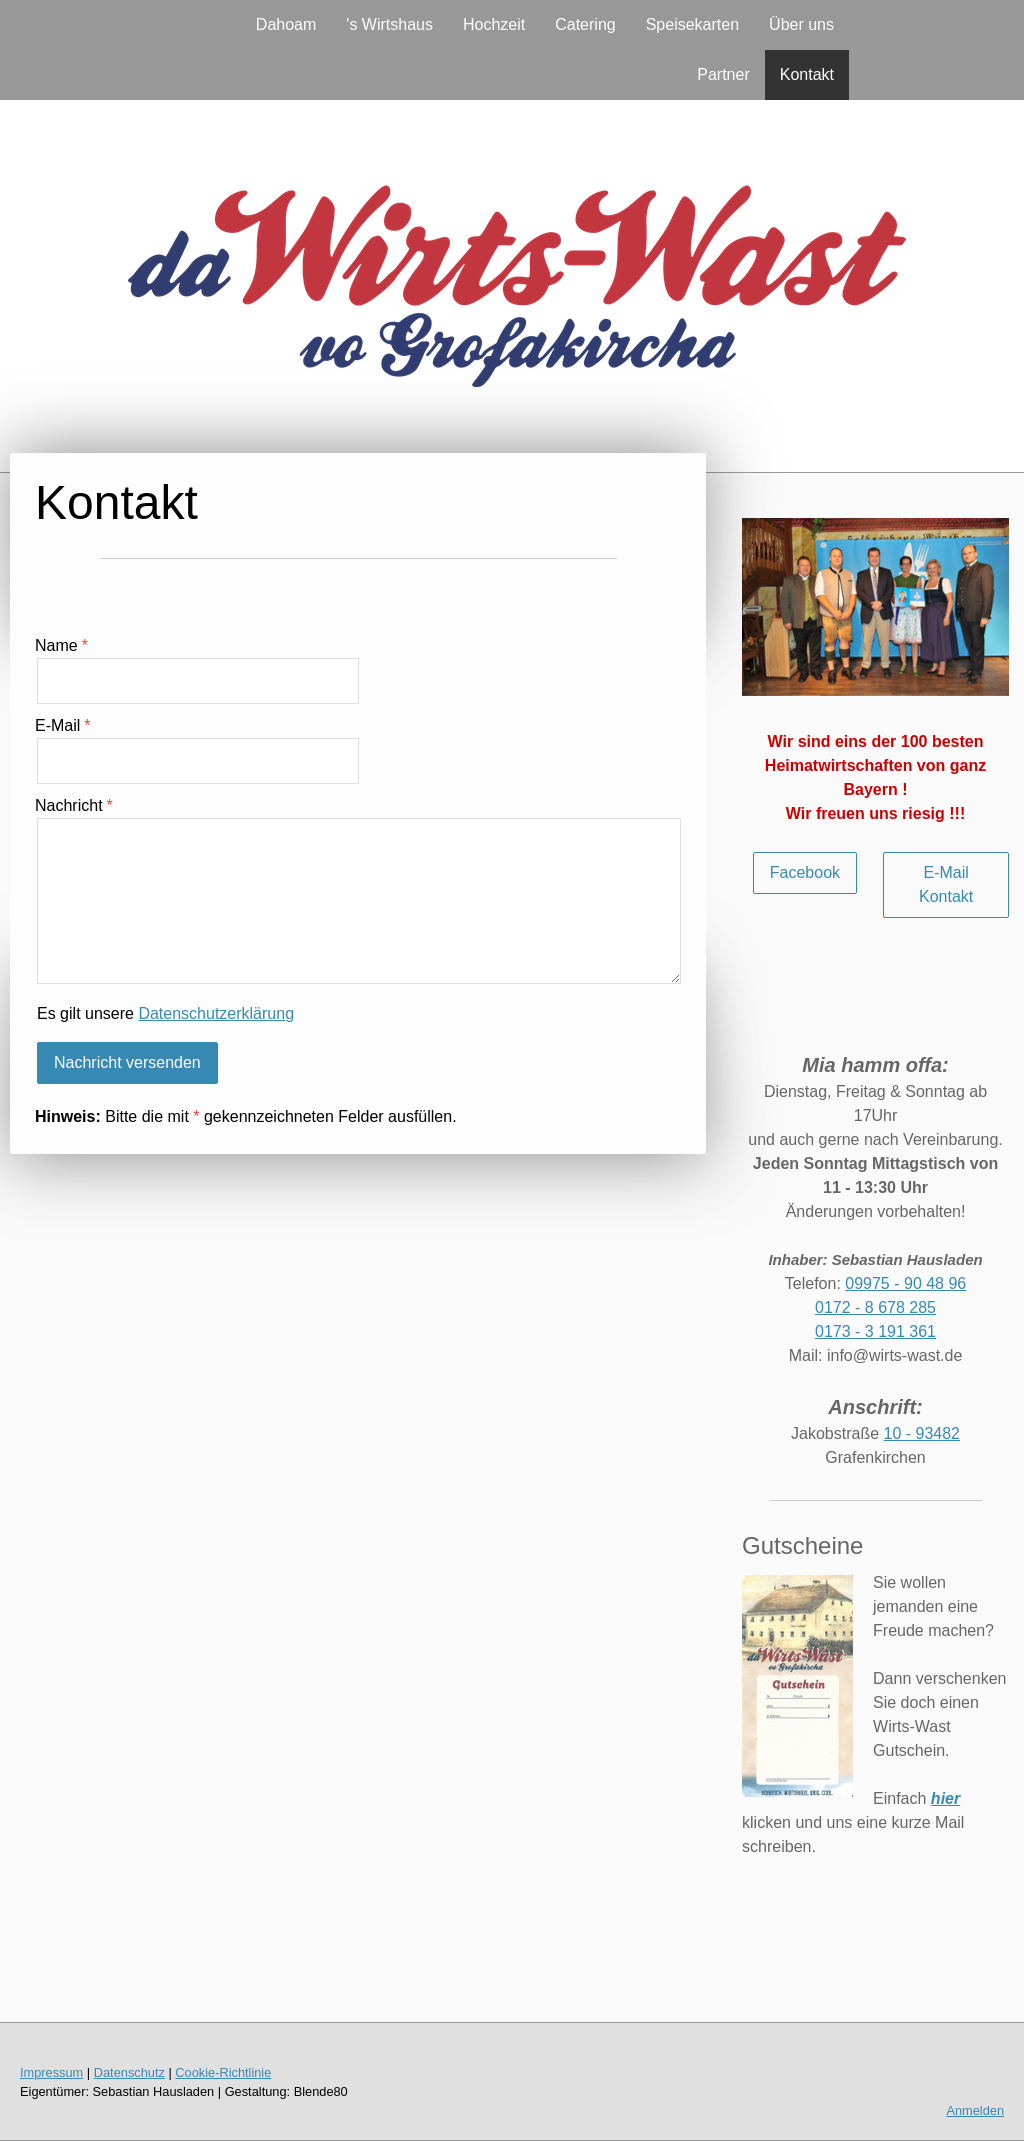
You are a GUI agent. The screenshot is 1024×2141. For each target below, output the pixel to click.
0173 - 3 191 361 (875, 1331)
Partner (723, 74)
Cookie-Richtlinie (223, 2072)
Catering (585, 24)
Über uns (801, 24)
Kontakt (807, 74)
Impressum (51, 2072)
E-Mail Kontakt (946, 884)
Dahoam (286, 24)
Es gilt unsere (165, 1013)
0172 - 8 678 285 (875, 1307)
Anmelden (975, 2110)
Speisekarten (692, 24)
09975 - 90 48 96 (905, 1283)
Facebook (805, 872)
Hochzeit (494, 24)
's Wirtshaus (389, 24)
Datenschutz (129, 2072)
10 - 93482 (922, 1433)
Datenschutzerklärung (216, 1013)
